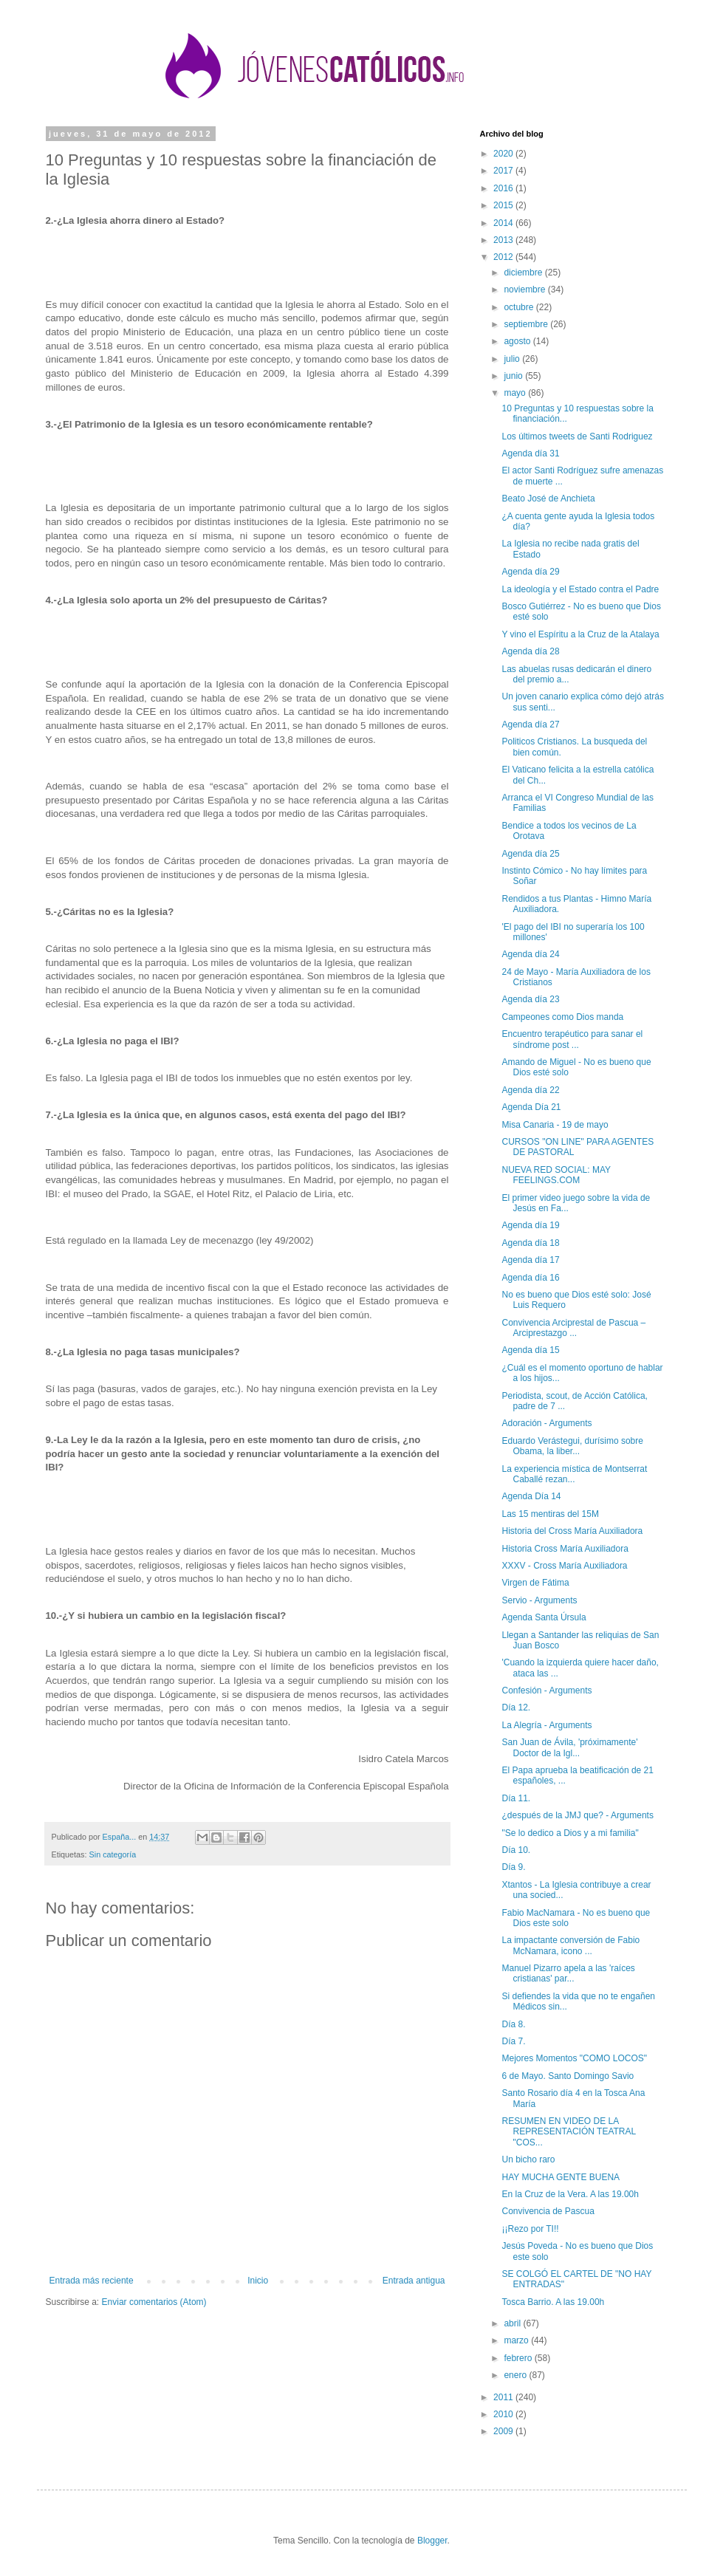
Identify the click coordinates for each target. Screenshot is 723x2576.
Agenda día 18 (530, 1243)
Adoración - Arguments (546, 1423)
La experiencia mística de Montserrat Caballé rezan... (574, 1474)
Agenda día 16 (530, 1277)
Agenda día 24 (530, 954)
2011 (504, 2397)
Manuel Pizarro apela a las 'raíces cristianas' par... (567, 1973)
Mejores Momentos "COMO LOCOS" (574, 2058)
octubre (519, 307)
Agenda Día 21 (531, 1107)
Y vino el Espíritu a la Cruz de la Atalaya (580, 634)
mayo (516, 393)
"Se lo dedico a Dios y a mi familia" (569, 1833)
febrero (519, 2358)
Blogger (432, 2540)
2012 (504, 257)
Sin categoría (113, 1854)
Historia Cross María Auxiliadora (564, 1549)
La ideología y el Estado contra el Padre (580, 589)
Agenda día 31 (530, 453)
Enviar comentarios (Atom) (154, 2302)
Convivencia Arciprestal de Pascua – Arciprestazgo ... (573, 1328)
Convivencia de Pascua (547, 2211)
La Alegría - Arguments (546, 1725)
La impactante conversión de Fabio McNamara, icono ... (570, 1945)
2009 (504, 2431)
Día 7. (513, 2041)
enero (516, 2375)
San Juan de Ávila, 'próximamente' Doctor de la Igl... (569, 1747)
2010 (504, 2414)
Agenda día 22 (530, 1090)
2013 (504, 240)
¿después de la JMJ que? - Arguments (577, 1815)
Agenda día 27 (530, 724)
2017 (504, 170)
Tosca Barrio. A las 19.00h (552, 2302)
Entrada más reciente (91, 2280)
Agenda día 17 (530, 1260)
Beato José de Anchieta (547, 498)
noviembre (525, 289)
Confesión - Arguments (546, 1690)
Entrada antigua (414, 2280)
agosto (518, 341)
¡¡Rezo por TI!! (529, 2229)
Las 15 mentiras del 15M (549, 1514)
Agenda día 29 (530, 571)
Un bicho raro (528, 2159)
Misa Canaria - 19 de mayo (554, 1125)
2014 (504, 223)
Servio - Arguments (539, 1600)
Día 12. (515, 1707)
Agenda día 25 (530, 854)
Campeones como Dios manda (562, 1017)
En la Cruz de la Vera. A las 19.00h (569, 2194)
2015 (504, 205)
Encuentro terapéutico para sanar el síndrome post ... (572, 1039)
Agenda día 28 (530, 651)
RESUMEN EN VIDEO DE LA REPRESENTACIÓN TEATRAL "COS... (568, 2132)
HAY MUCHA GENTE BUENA (560, 2177)
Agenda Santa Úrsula (543, 1617)
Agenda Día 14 (531, 1496)
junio (514, 376)
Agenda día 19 (530, 1225)
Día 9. (513, 1867)
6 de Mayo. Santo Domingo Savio (567, 2076)
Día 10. (515, 1850)
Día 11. (515, 1798)
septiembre (527, 324)
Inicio (257, 2280)
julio (513, 359)
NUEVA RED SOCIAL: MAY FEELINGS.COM (555, 1175)
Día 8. (513, 2024)
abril (513, 2323)
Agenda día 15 (530, 1350)
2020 (504, 153)
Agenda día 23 (530, 999)
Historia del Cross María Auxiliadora (572, 1531)
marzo (517, 2340)
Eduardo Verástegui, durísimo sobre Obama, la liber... (572, 1446)
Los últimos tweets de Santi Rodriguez (576, 436)
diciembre (524, 272)
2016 (504, 188)
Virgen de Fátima (535, 1583)
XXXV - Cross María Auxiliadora (564, 1566)
